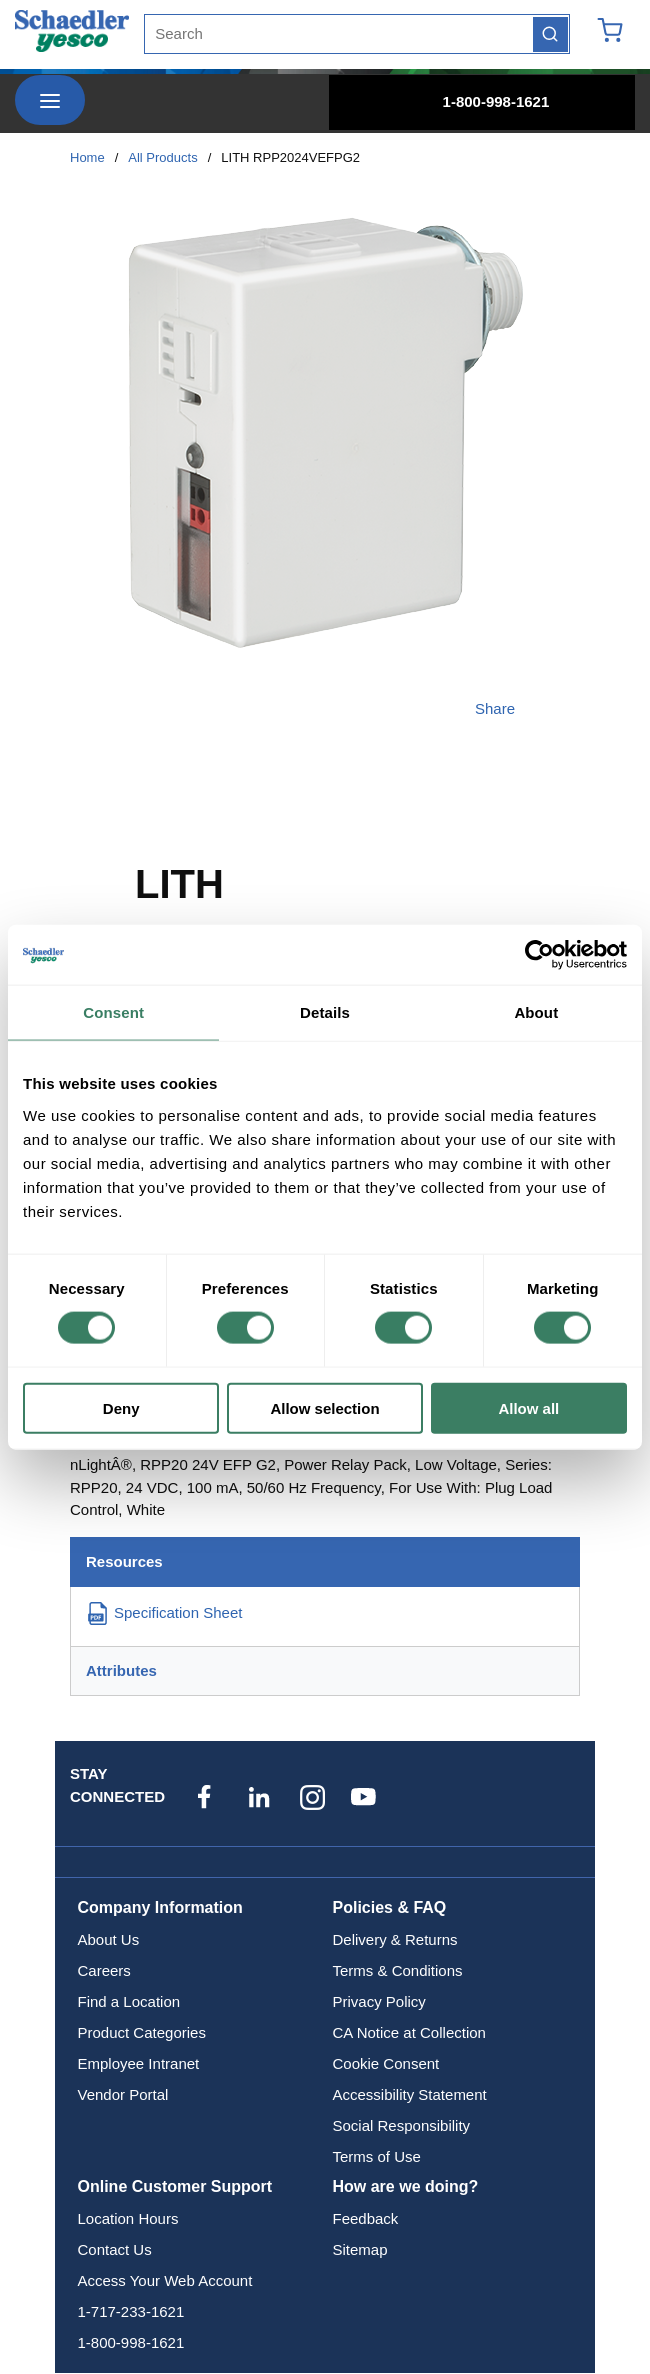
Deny (121, 1407)
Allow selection (324, 1407)
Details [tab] (325, 1012)
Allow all (528, 1407)
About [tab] (536, 1012)
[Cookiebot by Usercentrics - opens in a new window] (539, 955)
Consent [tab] (113, 1012)
